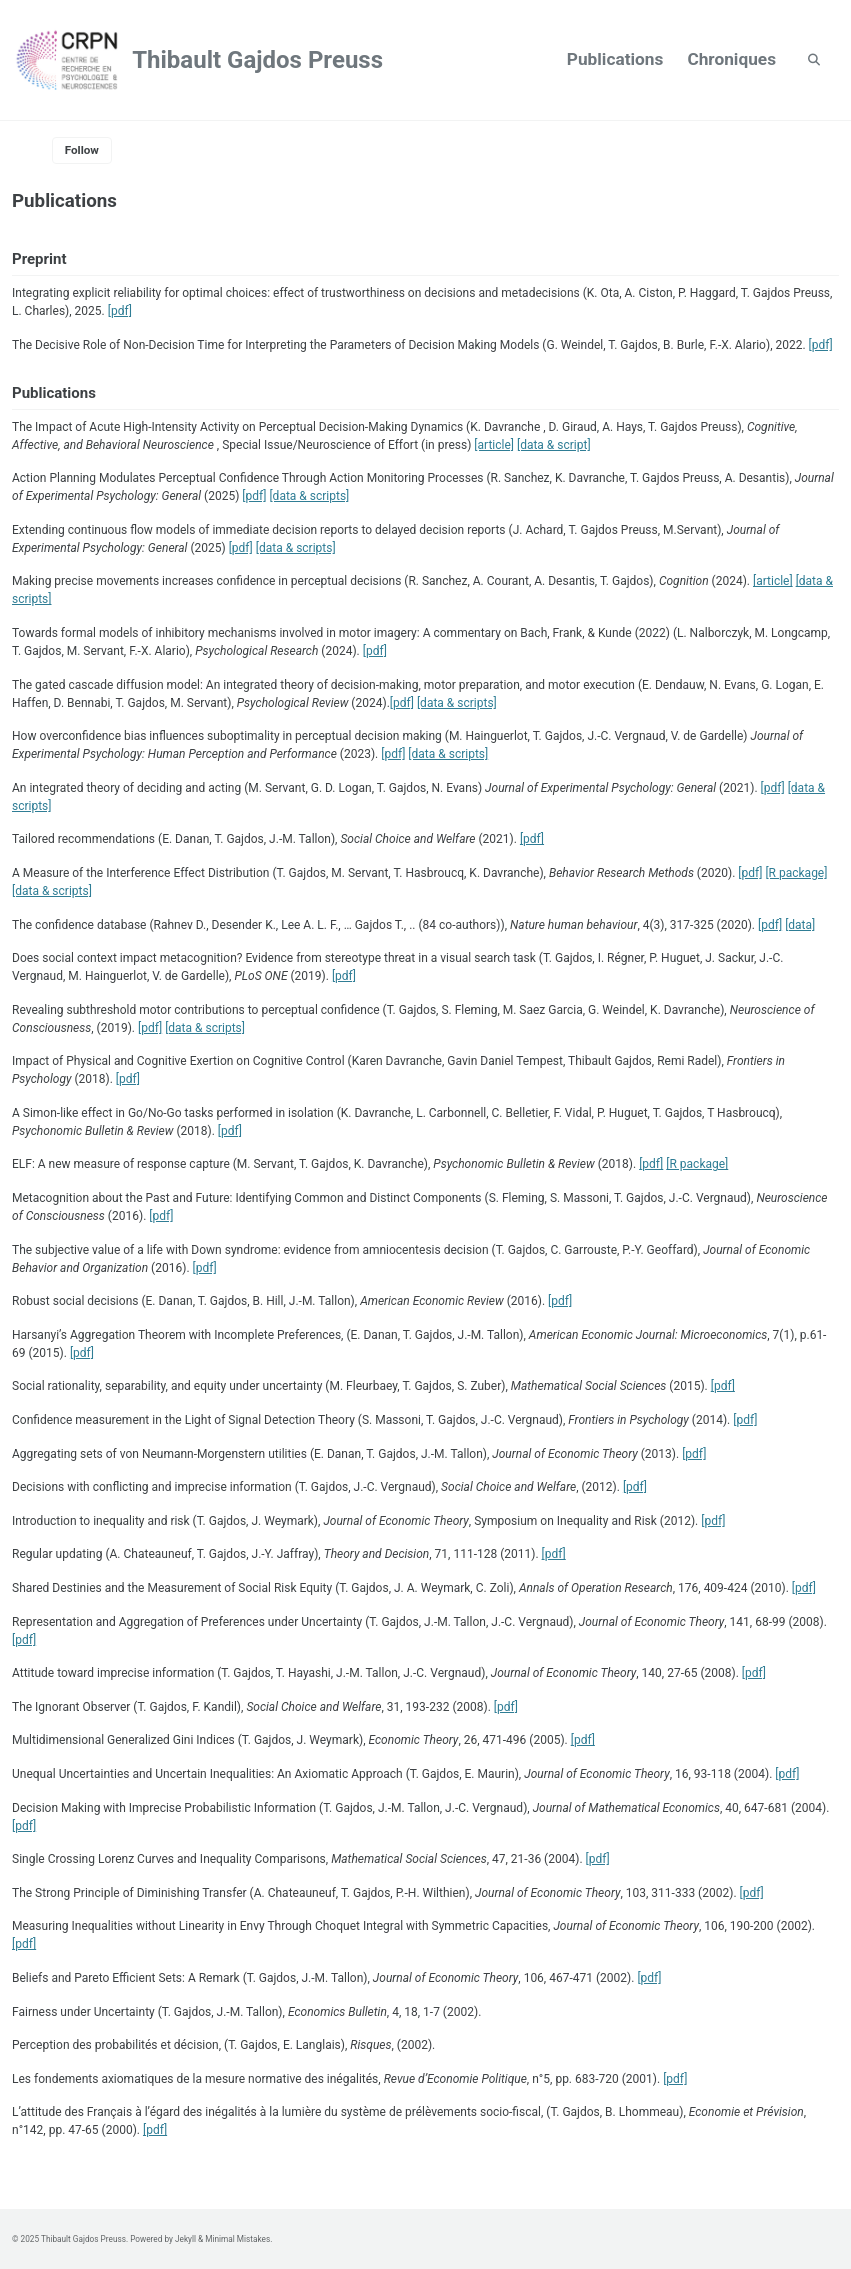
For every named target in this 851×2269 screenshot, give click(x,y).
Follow (82, 150)
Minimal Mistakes (237, 2239)
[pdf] (120, 311)
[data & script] (554, 445)
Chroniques (731, 59)
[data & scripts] (309, 496)
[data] (800, 925)
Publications (615, 59)
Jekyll (185, 2239)
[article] (494, 445)
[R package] (796, 873)
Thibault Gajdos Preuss (257, 60)
